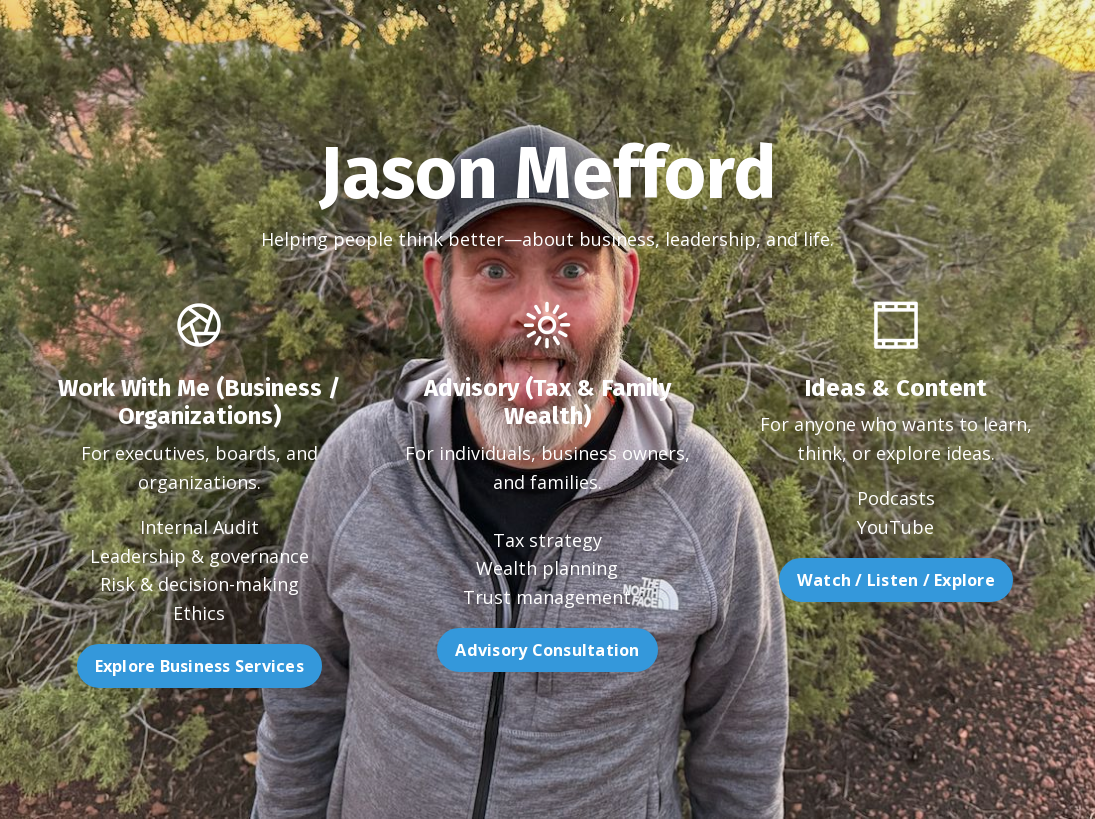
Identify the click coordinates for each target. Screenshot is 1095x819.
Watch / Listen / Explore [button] (941, 580)
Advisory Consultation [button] (547, 695)
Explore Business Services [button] (153, 666)
